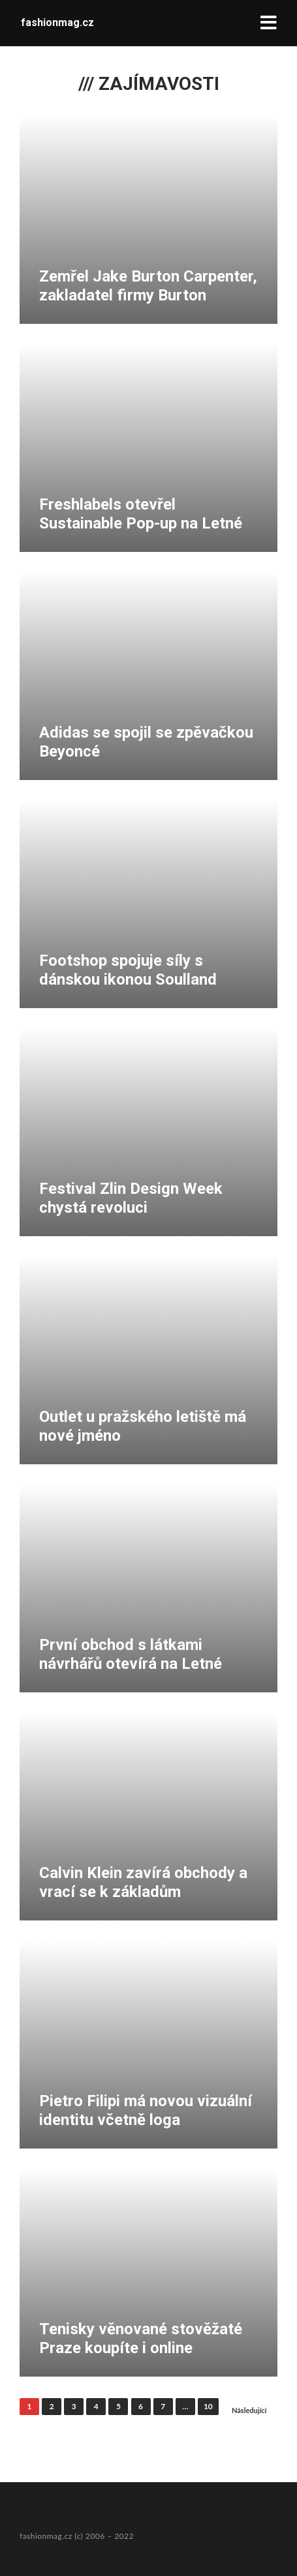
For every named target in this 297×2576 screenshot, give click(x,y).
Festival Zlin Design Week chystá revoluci (131, 1198)
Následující (249, 2410)
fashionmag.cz (57, 22)
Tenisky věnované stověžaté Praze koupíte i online (140, 2338)
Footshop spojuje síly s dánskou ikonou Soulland (128, 970)
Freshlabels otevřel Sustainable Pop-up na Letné (140, 513)
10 (208, 2406)
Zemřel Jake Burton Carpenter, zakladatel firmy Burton (148, 285)
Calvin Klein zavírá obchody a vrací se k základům (143, 1882)
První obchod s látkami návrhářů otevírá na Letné (130, 1654)
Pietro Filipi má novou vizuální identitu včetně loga (145, 2110)
